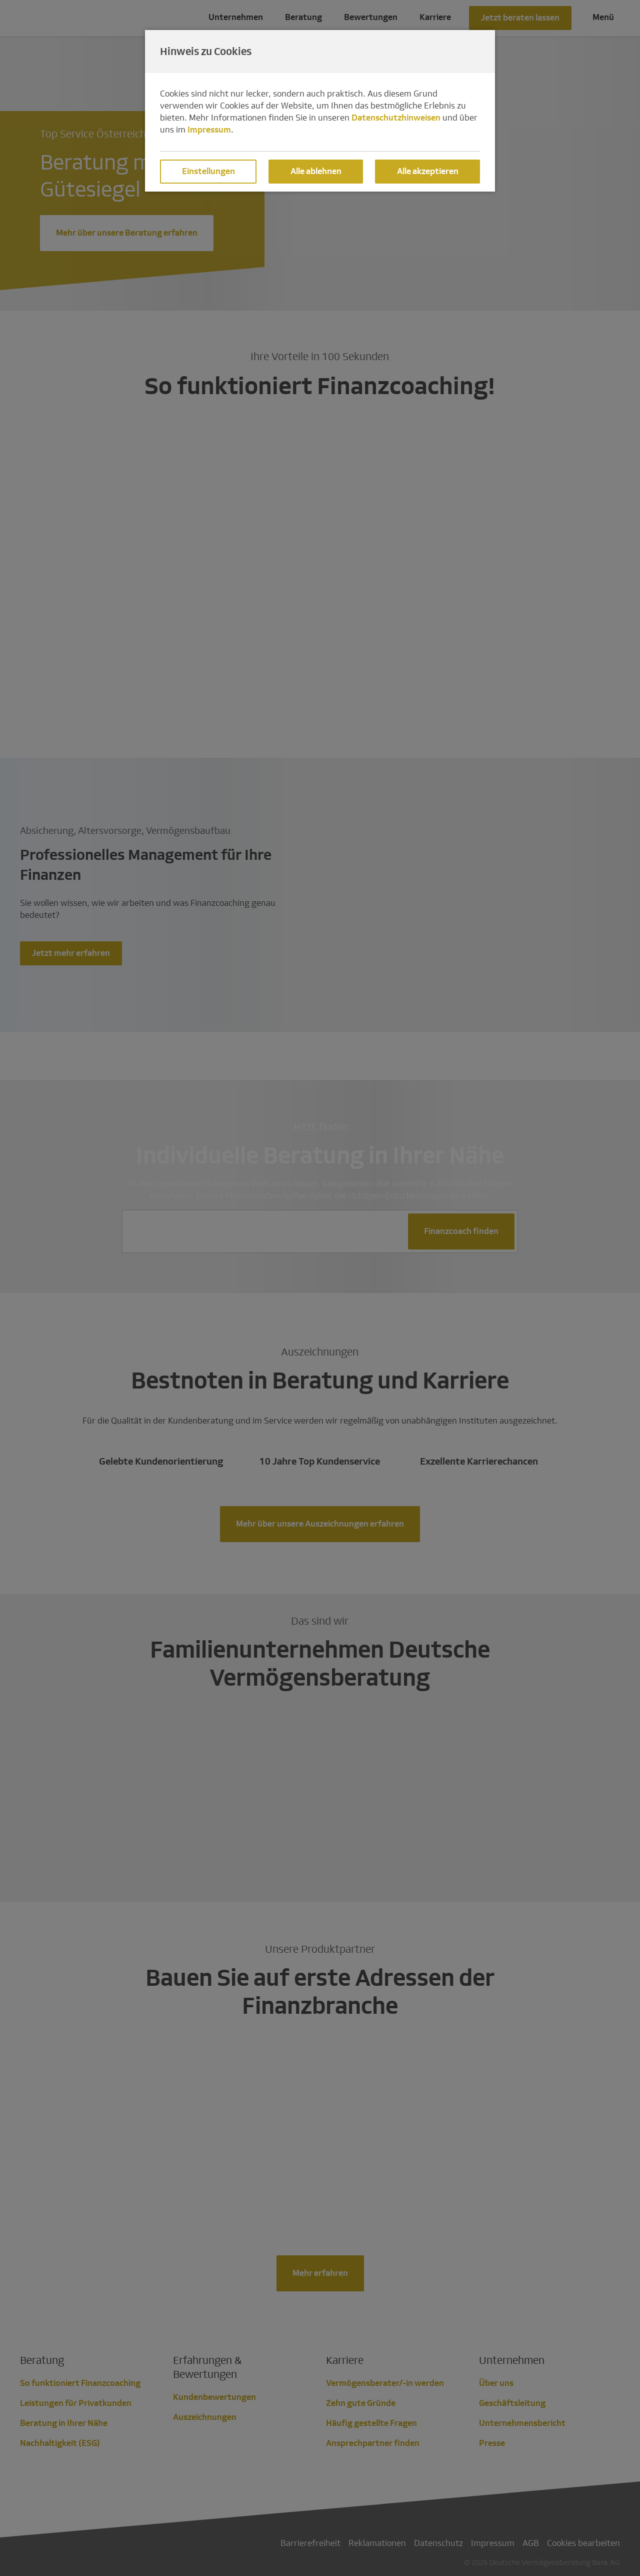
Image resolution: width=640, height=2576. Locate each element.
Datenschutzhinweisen (396, 118)
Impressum (209, 130)
